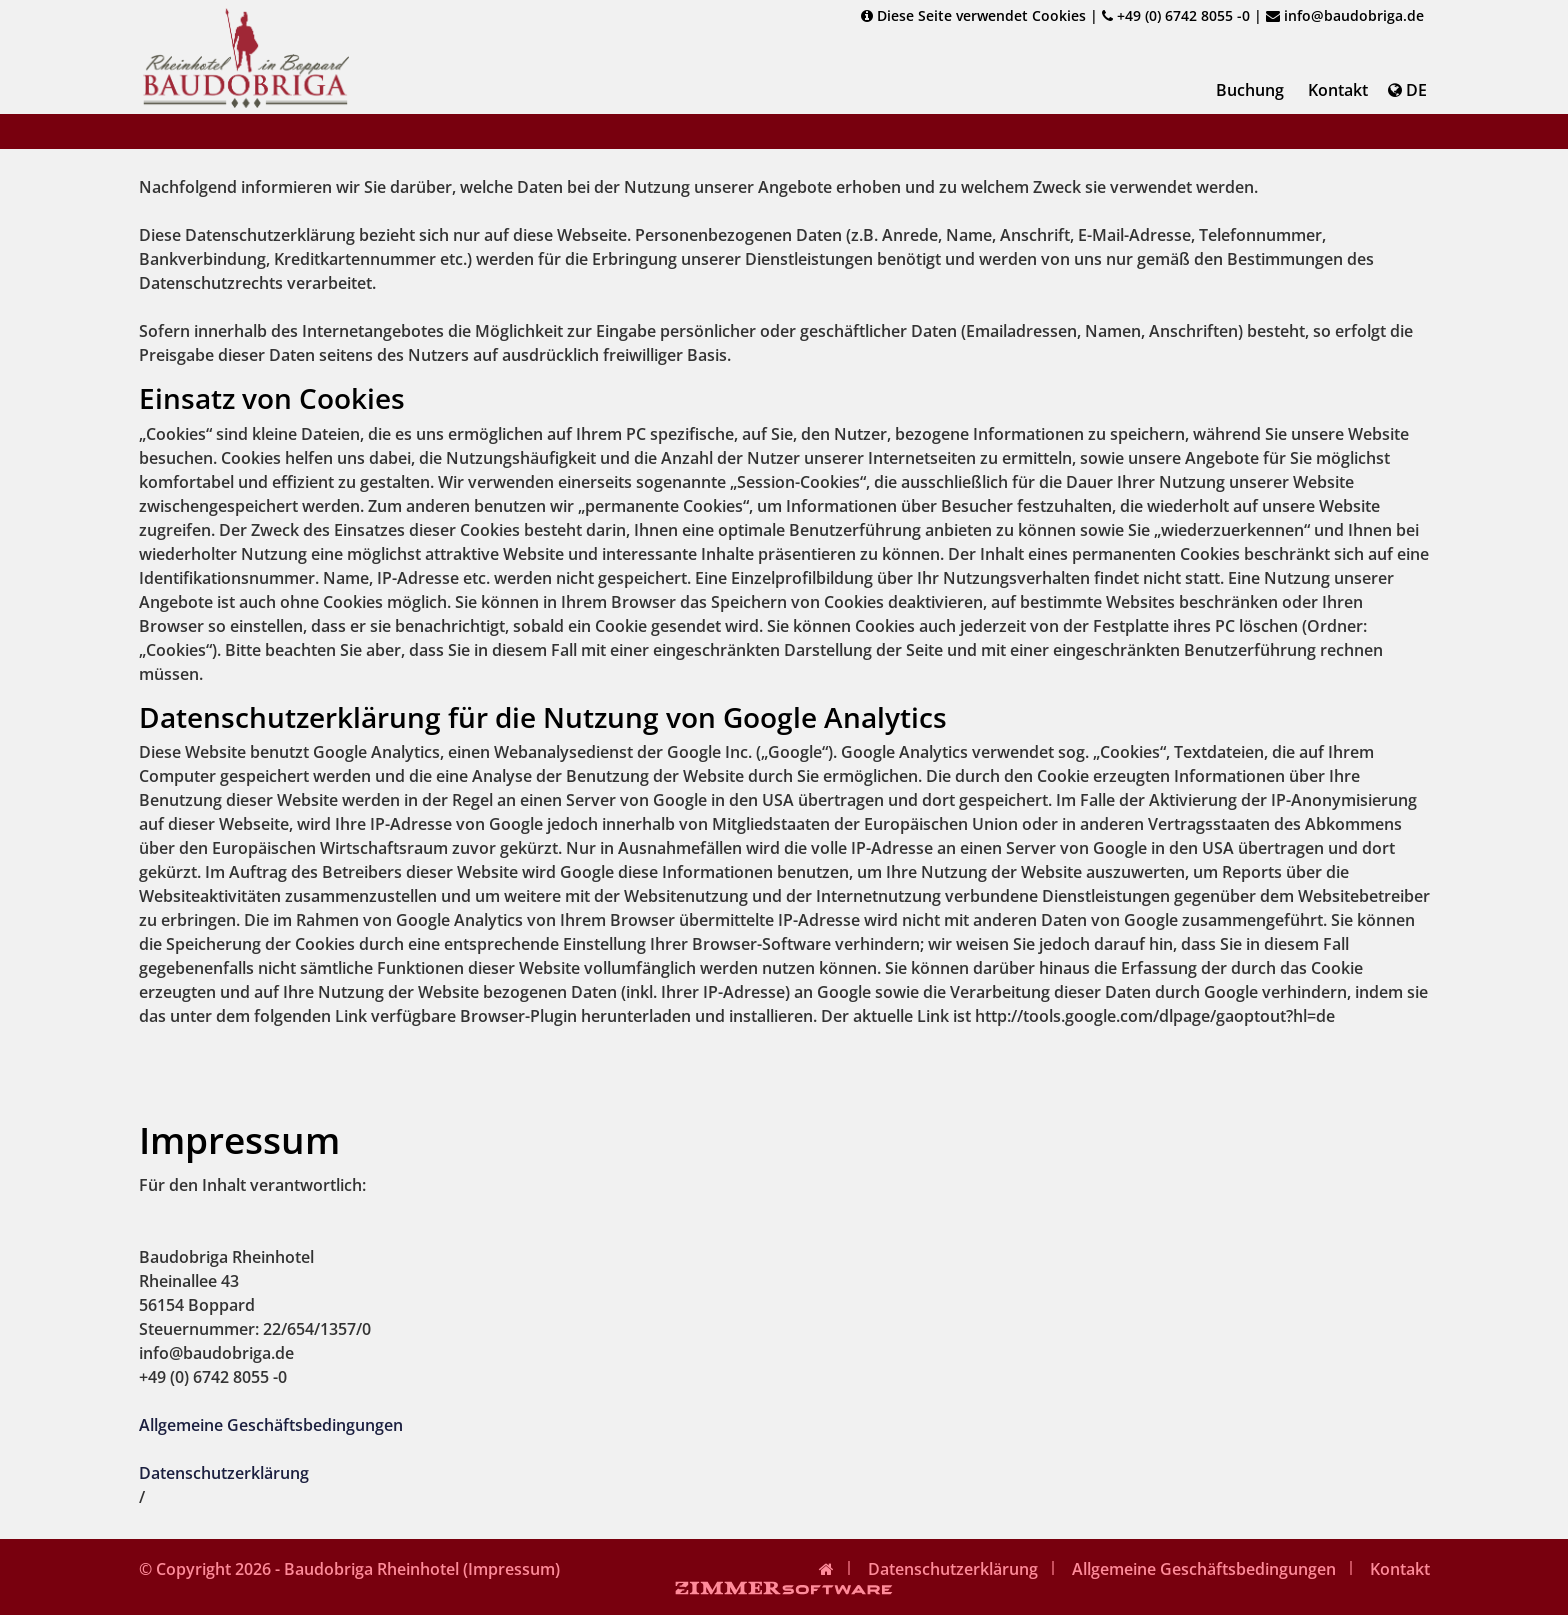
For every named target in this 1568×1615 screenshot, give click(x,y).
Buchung (1250, 90)
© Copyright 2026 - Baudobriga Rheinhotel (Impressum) (349, 1569)
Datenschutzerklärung (224, 1473)
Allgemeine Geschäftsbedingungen (271, 1425)
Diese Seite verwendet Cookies (973, 15)
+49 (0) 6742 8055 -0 (1176, 15)
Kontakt (1338, 90)
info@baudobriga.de (1345, 15)
